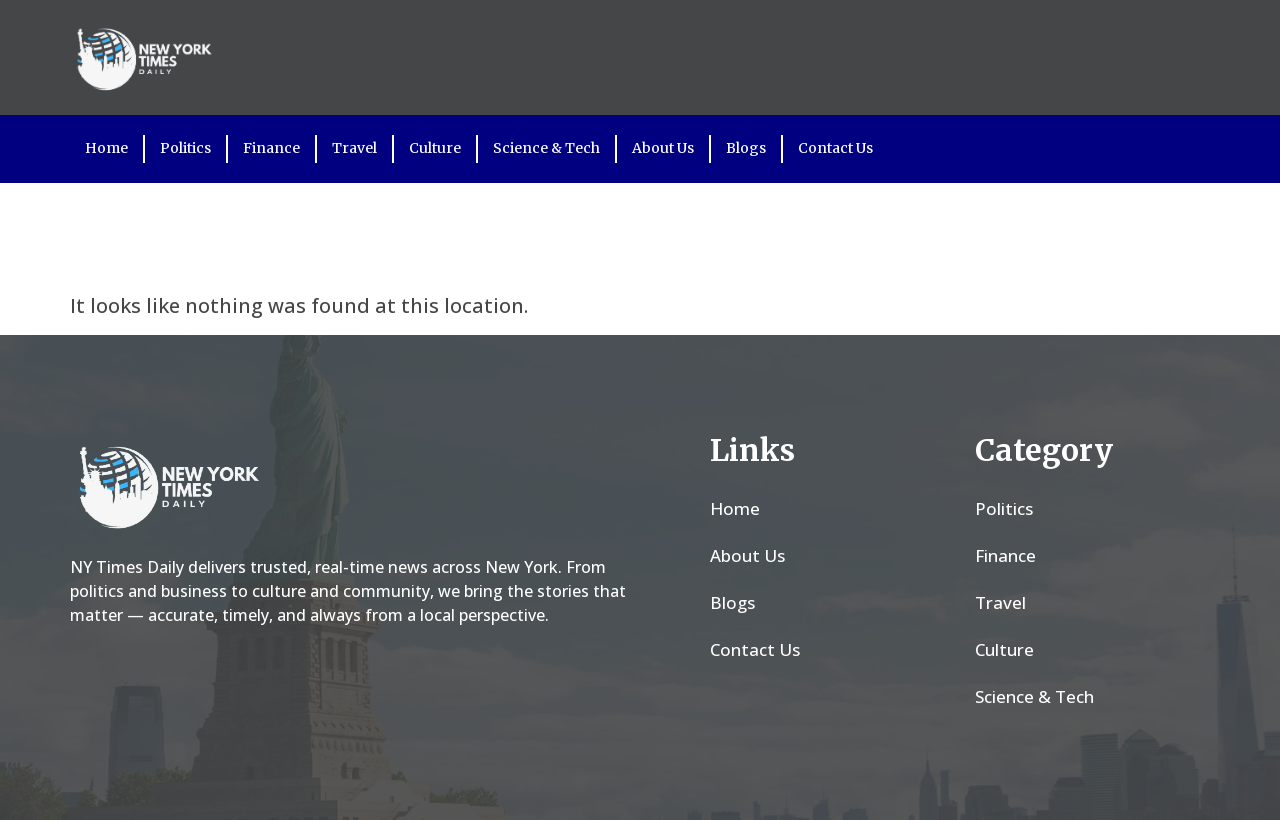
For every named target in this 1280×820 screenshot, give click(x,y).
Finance (271, 148)
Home (106, 148)
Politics (185, 148)
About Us (663, 148)
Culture (435, 148)
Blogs (746, 148)
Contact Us (835, 148)
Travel (354, 148)
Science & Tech (546, 148)
